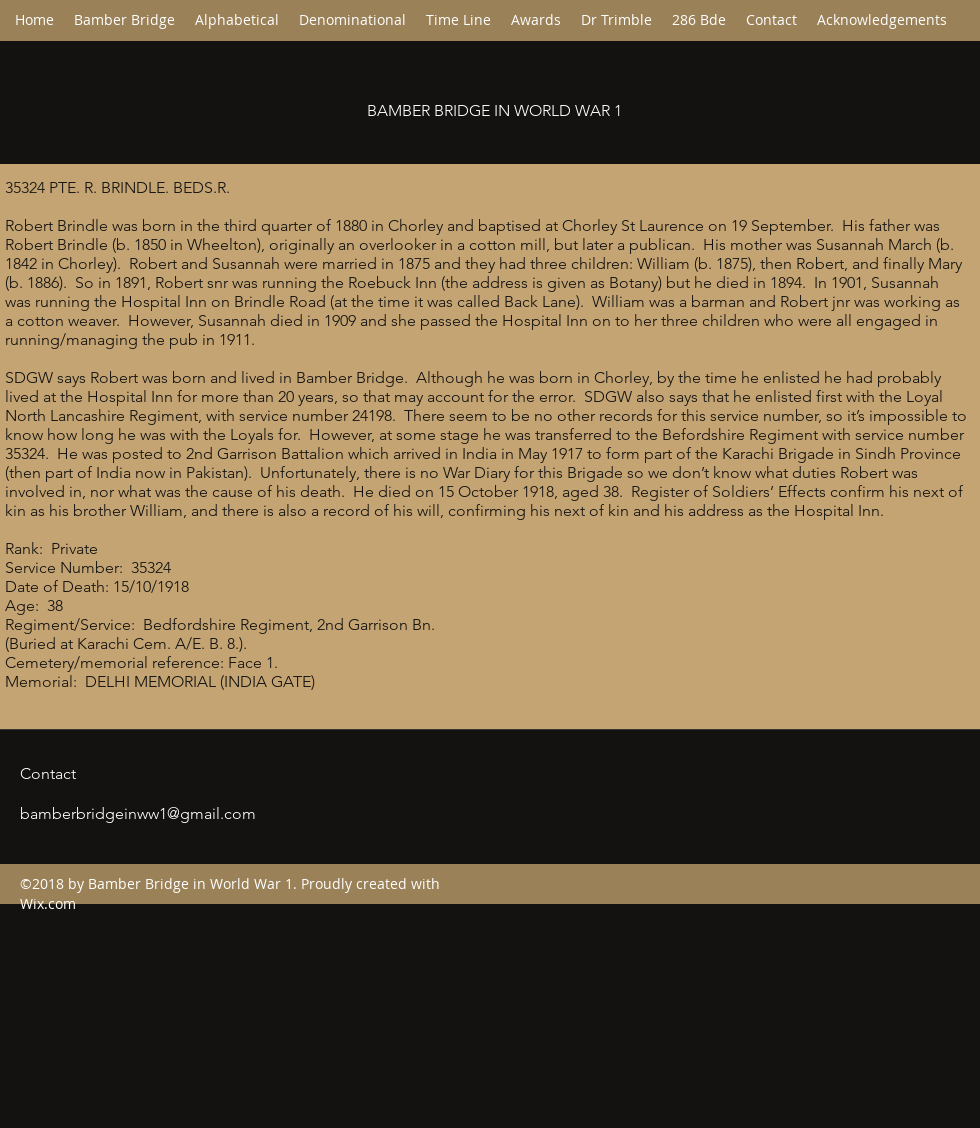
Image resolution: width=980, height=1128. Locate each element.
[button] (352, 20)
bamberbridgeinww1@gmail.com (138, 813)
